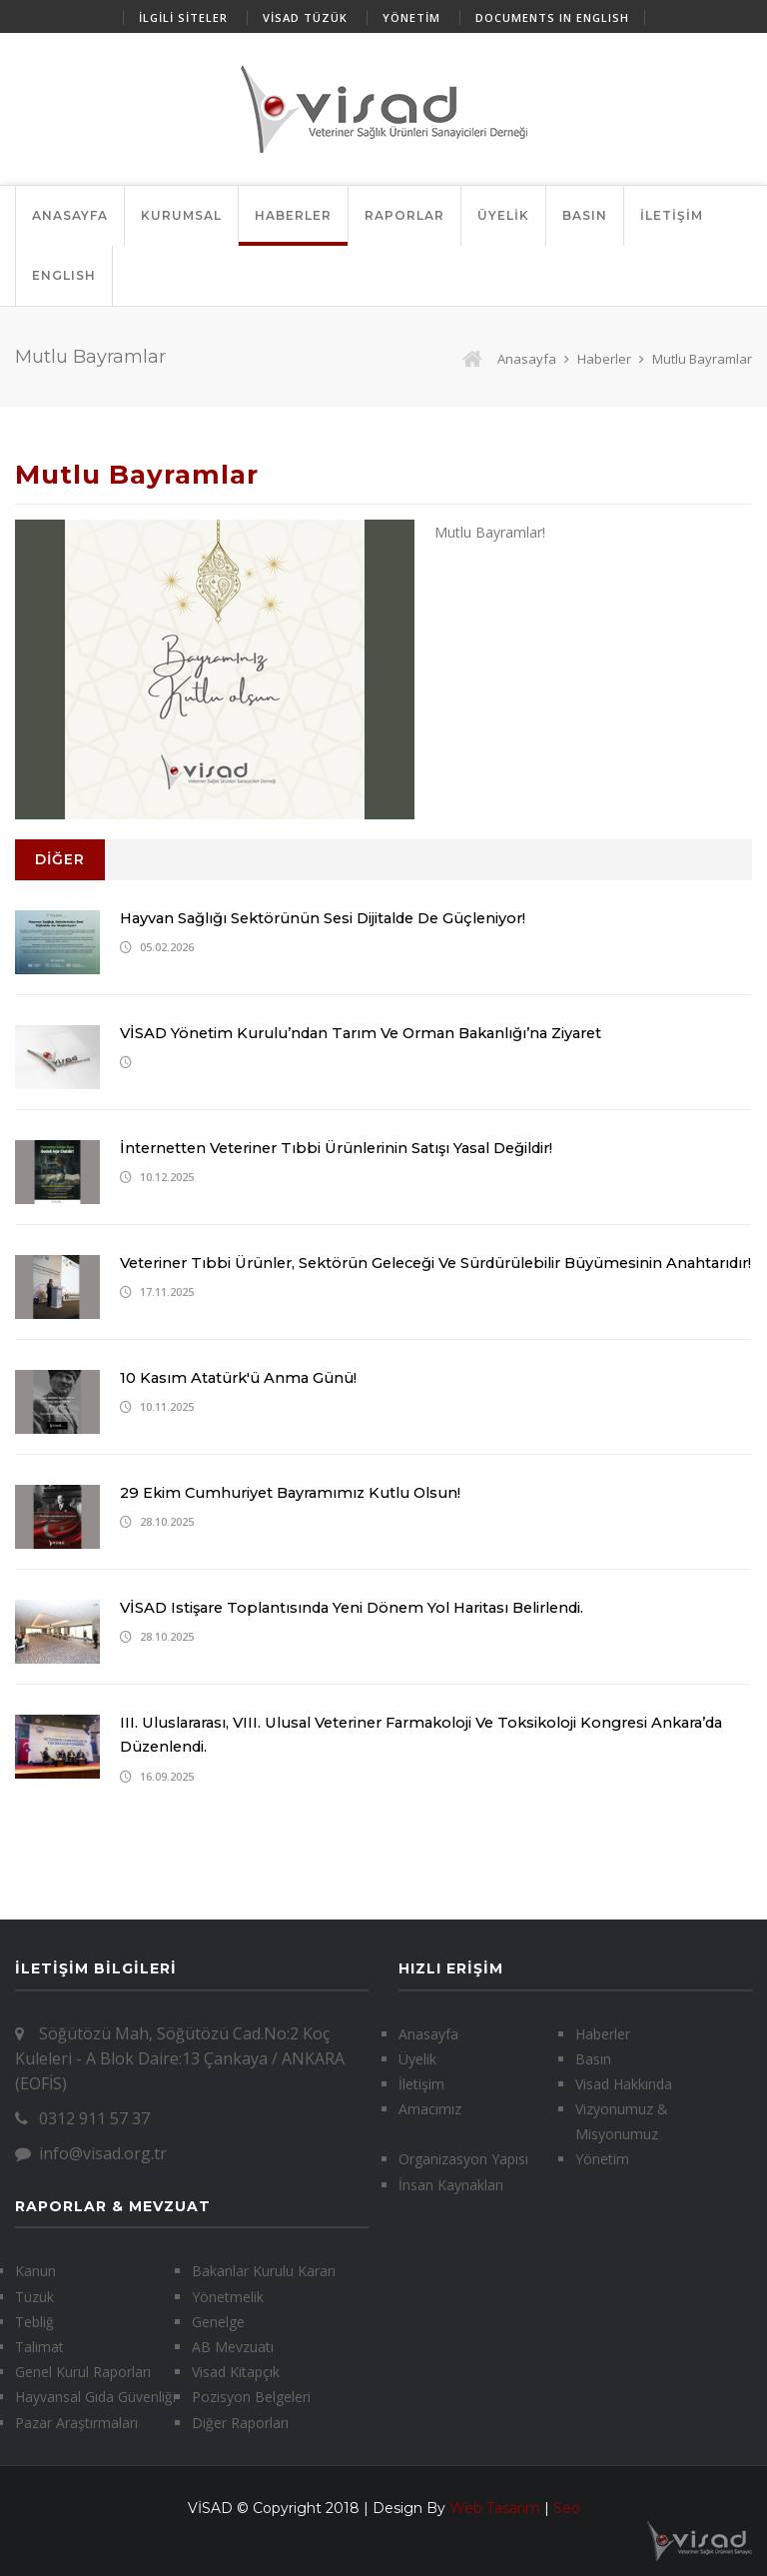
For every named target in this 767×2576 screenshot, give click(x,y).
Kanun (35, 2270)
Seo (566, 2508)
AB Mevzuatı (233, 2346)
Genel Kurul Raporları (83, 2371)
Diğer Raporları (240, 2422)
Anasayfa (509, 359)
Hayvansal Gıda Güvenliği (95, 2396)
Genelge (218, 2321)
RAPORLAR (404, 215)
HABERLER (293, 215)
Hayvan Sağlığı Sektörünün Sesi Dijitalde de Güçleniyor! (335, 917)
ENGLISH (64, 275)
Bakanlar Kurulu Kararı (264, 2270)
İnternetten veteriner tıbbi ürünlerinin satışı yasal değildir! (350, 1147)
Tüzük (34, 2296)
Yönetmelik (228, 2296)
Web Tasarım (494, 2508)
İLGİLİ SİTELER (183, 17)
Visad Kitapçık (236, 2371)
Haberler (604, 359)
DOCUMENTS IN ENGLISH (552, 17)
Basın (593, 2058)
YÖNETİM (411, 17)
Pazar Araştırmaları (76, 2422)
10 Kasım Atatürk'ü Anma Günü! (243, 1377)
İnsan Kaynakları (450, 2184)
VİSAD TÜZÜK (305, 17)
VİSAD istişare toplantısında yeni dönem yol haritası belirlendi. (366, 1607)
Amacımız (429, 2108)
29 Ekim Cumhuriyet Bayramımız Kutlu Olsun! (300, 1492)
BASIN (584, 215)
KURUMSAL (181, 215)
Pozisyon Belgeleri (251, 2396)
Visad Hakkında (623, 2083)
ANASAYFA (70, 215)
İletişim (421, 2083)
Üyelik (417, 2058)
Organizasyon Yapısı (463, 2158)
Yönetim (602, 2158)
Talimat (39, 2346)
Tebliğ (34, 2321)
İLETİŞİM (671, 215)
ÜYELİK (503, 215)
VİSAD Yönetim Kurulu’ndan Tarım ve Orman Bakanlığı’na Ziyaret (376, 1032)
